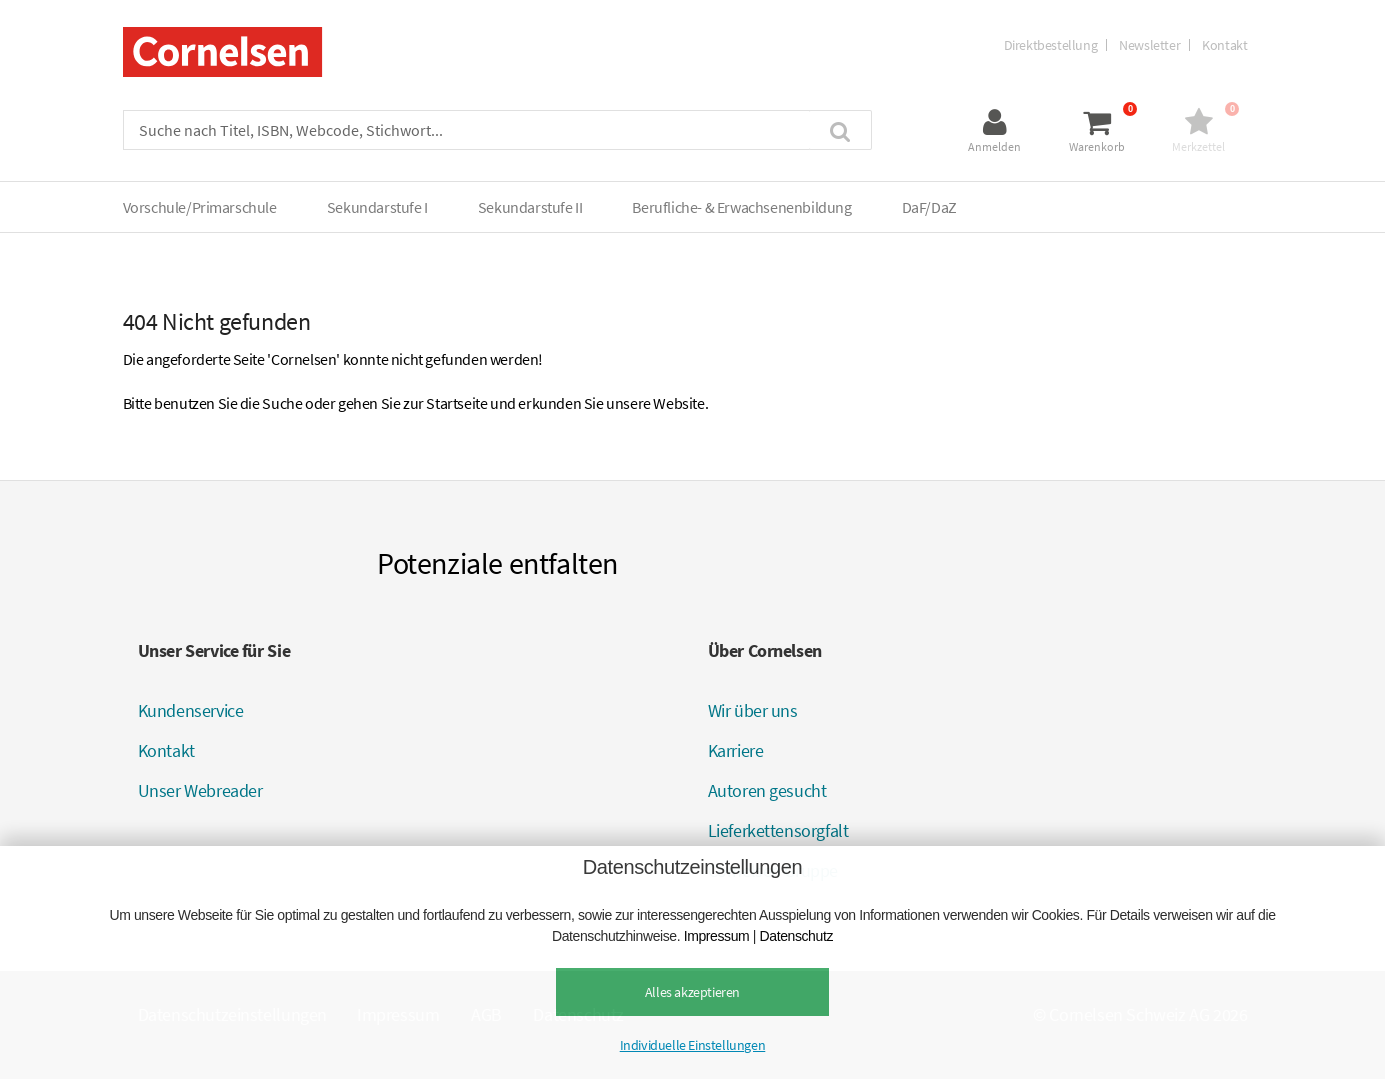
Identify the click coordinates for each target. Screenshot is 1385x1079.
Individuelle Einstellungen (693, 1045)
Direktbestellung (1051, 45)
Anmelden (994, 146)
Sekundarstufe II (530, 207)
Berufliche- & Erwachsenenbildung (741, 207)
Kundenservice (191, 710)
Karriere (736, 750)
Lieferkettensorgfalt (778, 830)
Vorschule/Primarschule (200, 207)
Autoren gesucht (767, 790)
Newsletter (1149, 45)
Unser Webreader (200, 790)
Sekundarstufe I (377, 207)
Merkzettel (1198, 146)
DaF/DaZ (929, 207)
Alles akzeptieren (692, 992)
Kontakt (1224, 45)
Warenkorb (1097, 146)
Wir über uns (753, 710)
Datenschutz (796, 936)
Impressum (717, 936)
